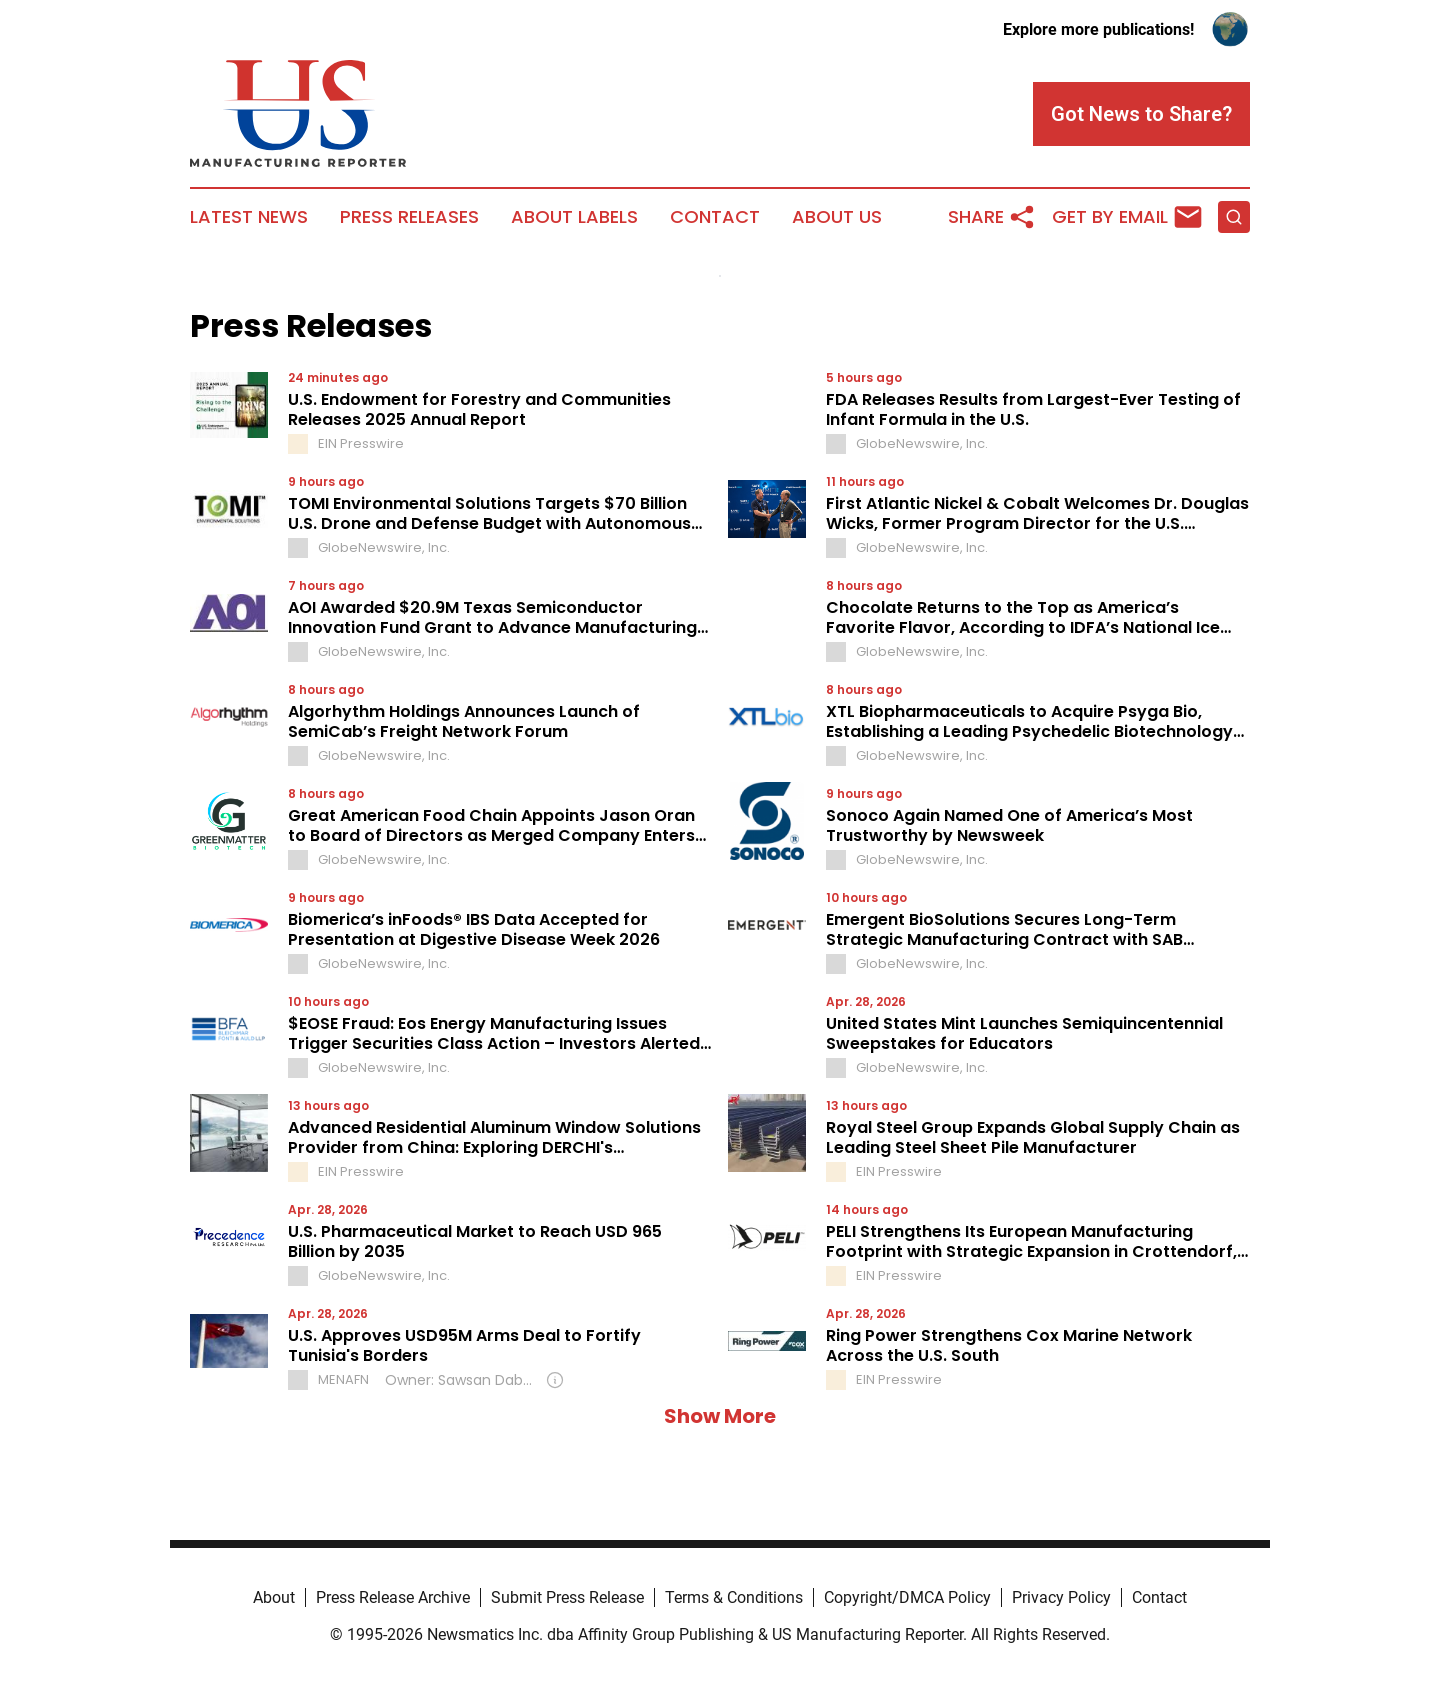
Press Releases (409, 217)
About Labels (574, 217)
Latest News (249, 217)
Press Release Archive (393, 1597)
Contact (715, 217)
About (274, 1597)
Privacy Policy (1061, 1597)
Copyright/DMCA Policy (907, 1597)
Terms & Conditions (734, 1597)
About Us (837, 217)
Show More (720, 1416)
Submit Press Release (567, 1597)
